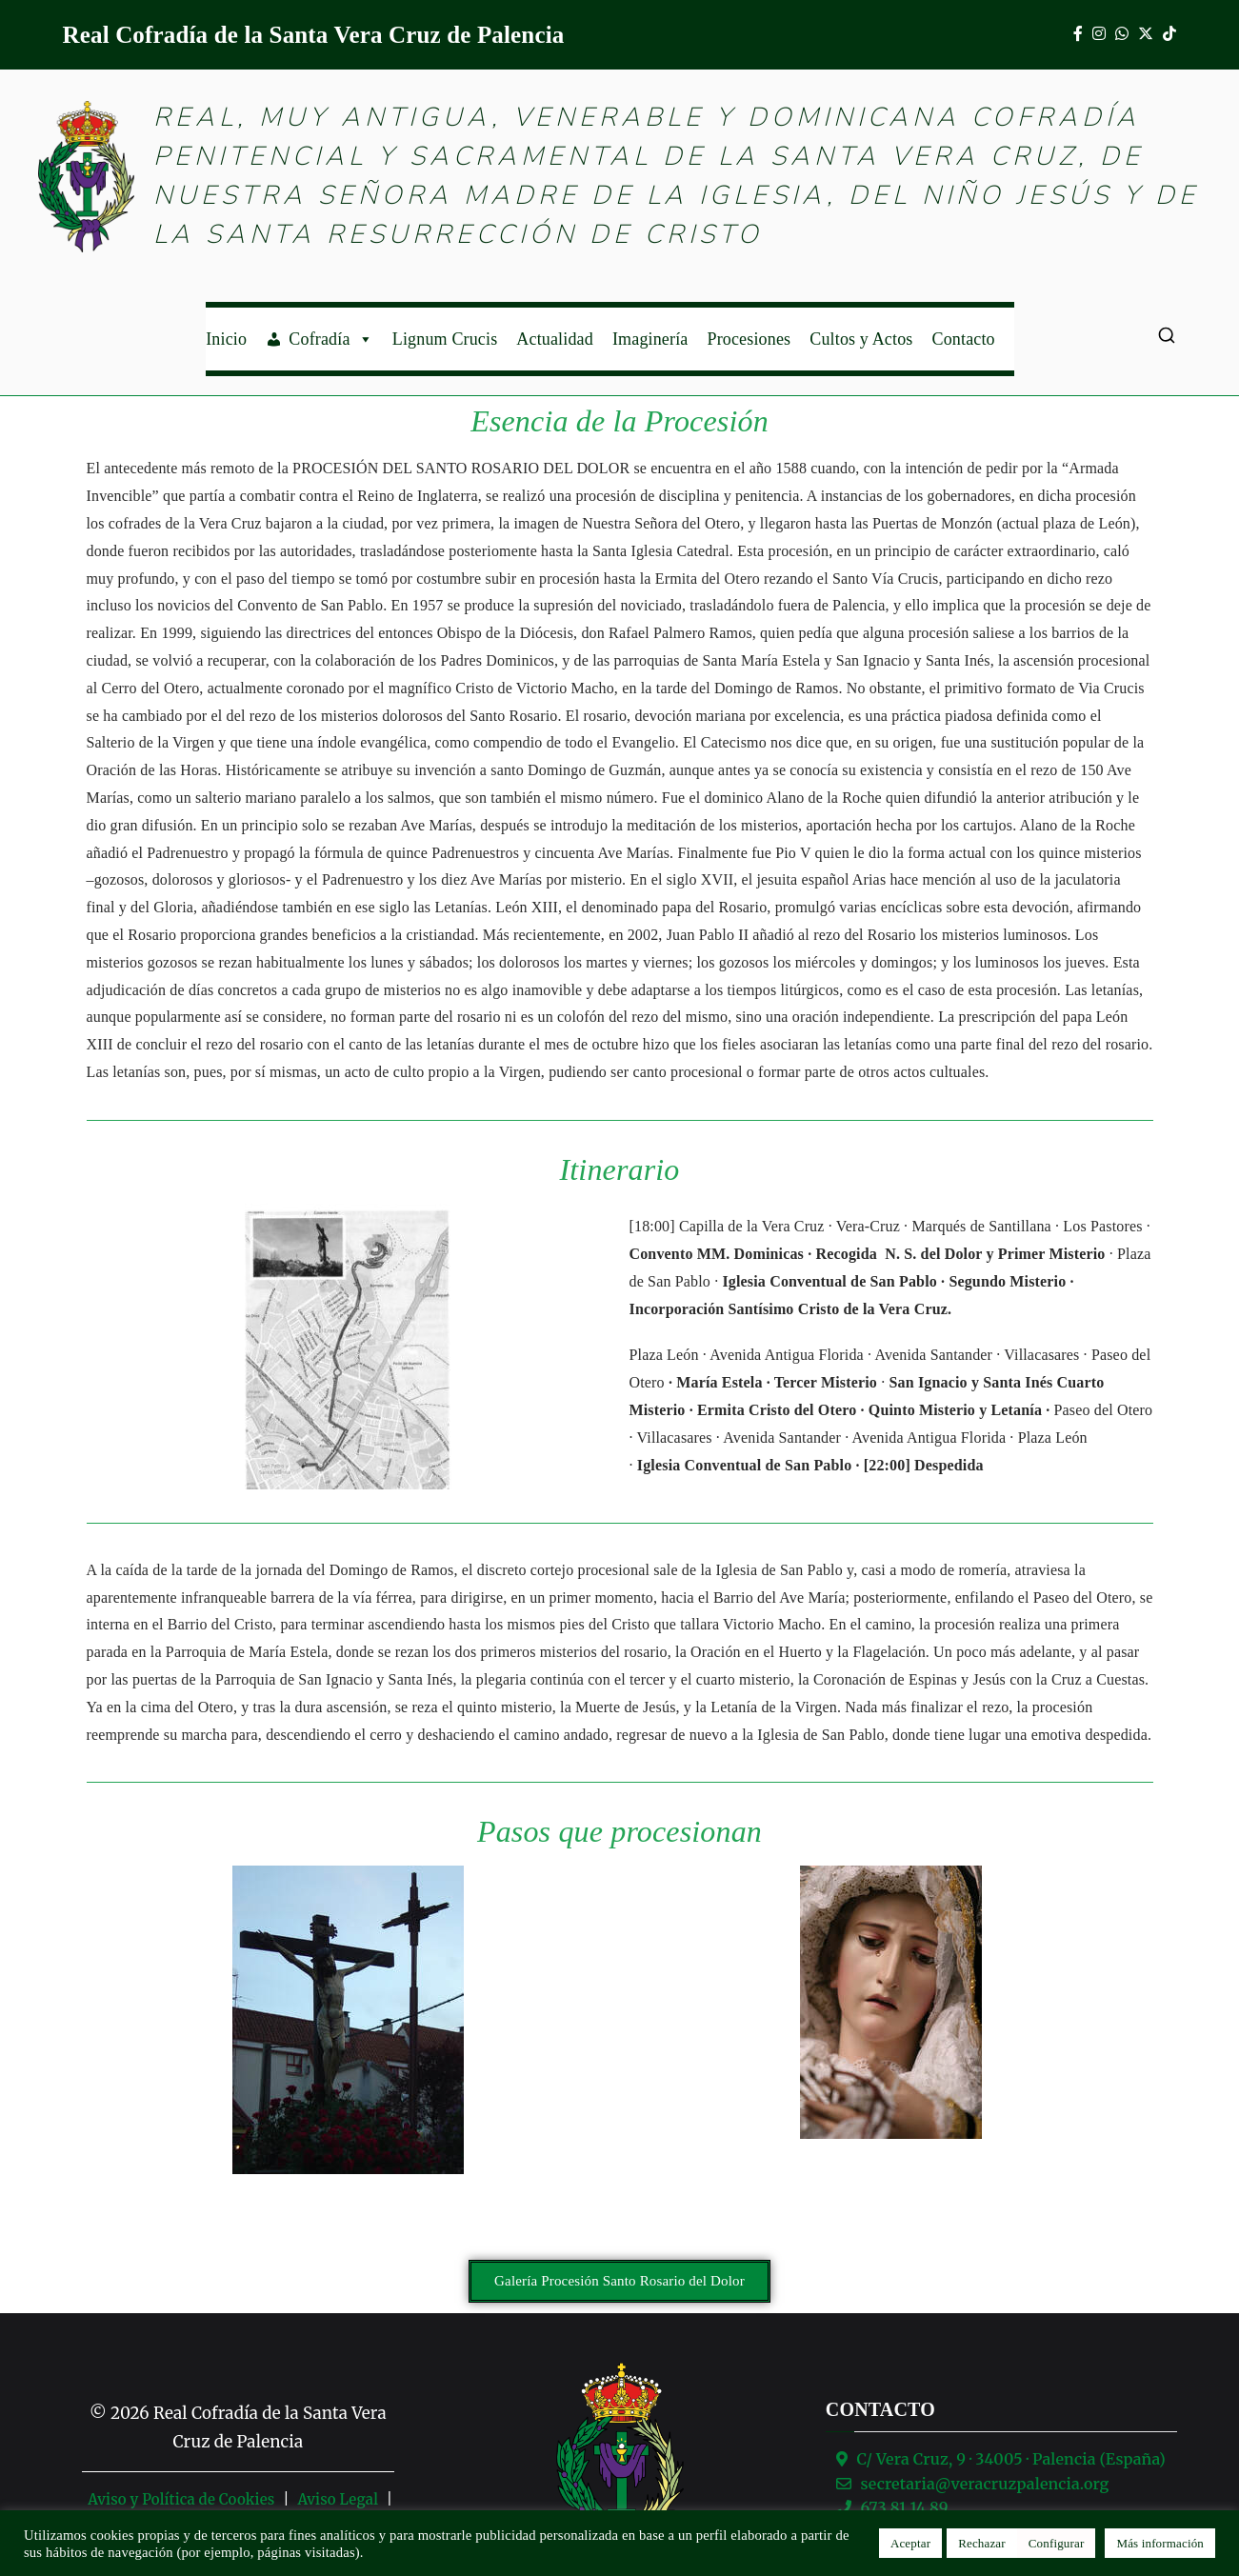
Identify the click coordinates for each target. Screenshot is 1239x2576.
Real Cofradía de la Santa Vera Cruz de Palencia (314, 35)
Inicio (226, 339)
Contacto (963, 339)
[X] (1145, 35)
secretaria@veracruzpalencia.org (985, 2483)
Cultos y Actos (860, 339)
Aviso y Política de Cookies (181, 2499)
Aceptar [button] (910, 2543)
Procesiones (748, 339)
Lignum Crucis (445, 339)
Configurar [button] (1057, 2543)
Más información (1160, 2543)
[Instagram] (1099, 35)
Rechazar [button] (982, 2543)
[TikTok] (1169, 35)
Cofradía (330, 339)
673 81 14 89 (905, 2507)
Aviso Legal (337, 2499)
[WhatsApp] (1122, 35)
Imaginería (650, 339)
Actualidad (554, 339)
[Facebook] (1078, 35)
